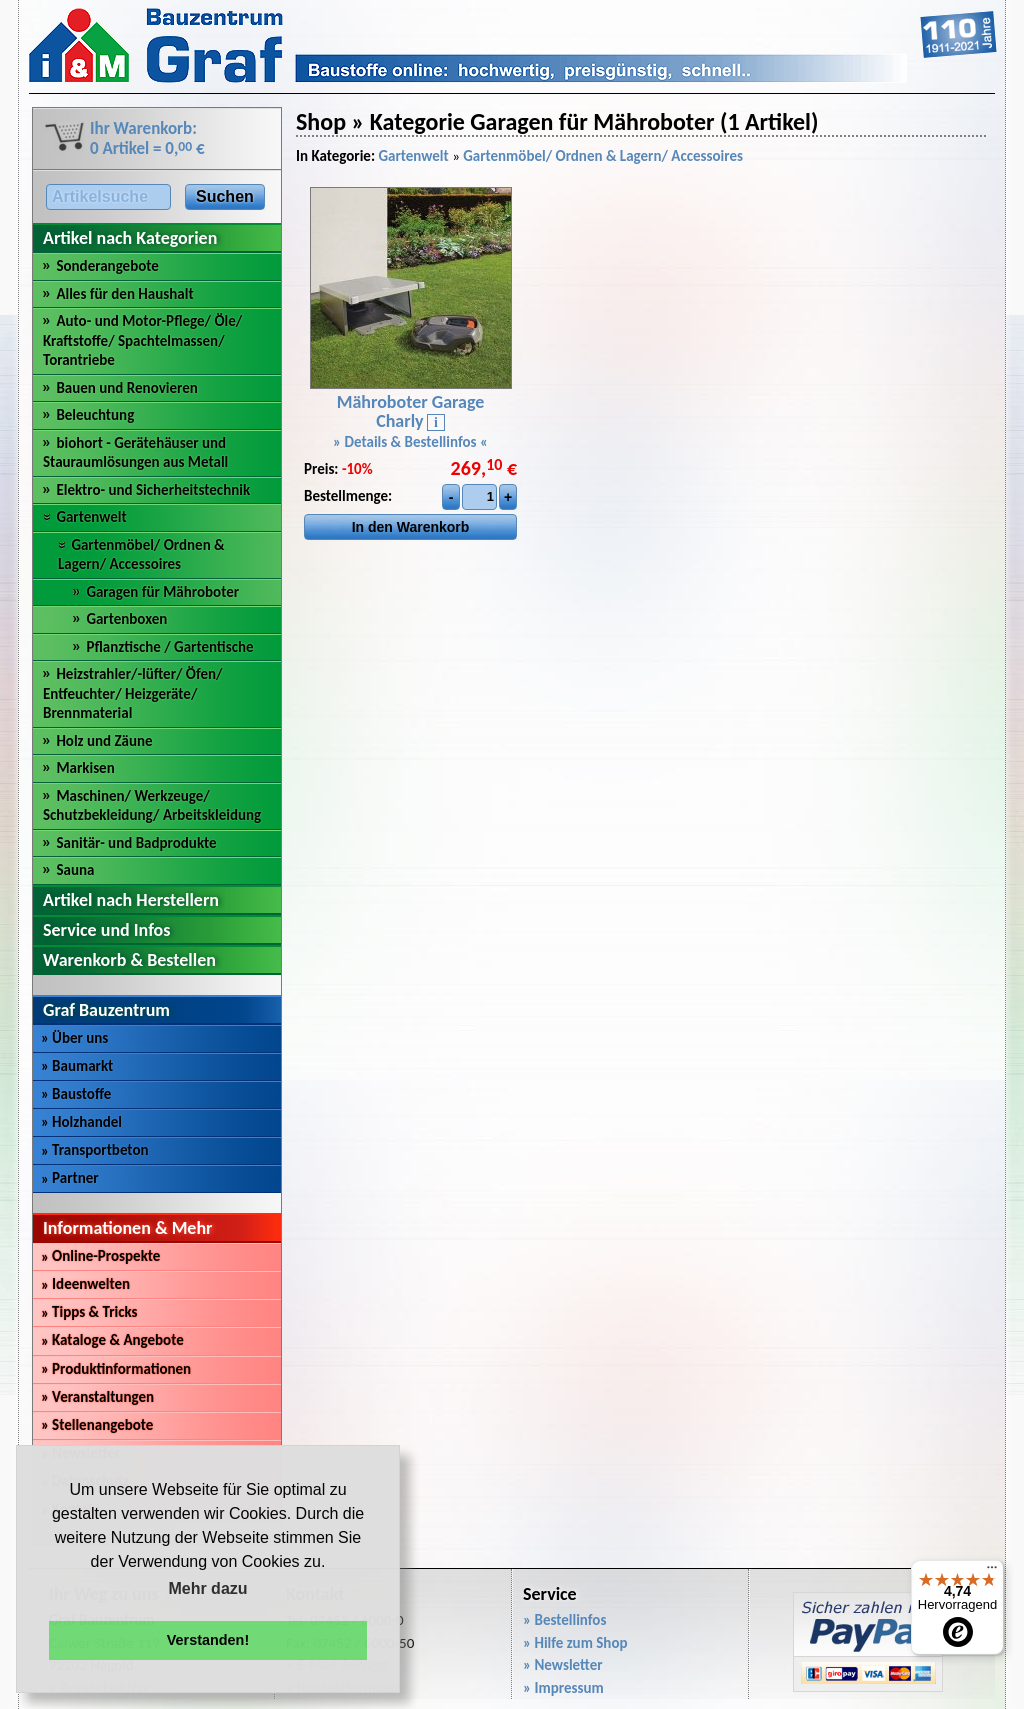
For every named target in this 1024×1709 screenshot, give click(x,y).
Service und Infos (106, 930)
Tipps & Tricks (89, 1312)
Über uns (74, 1038)
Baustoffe (76, 1094)
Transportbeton (95, 1150)
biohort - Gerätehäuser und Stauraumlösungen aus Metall (135, 453)
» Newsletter (563, 1665)
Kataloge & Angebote (112, 1340)
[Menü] (992, 1572)
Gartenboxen (126, 619)
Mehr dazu (207, 1588)
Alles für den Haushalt (124, 294)
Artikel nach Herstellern (131, 900)
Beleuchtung (95, 415)
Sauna (75, 870)
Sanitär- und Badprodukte (136, 843)
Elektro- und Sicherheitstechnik (153, 490)
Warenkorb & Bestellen (129, 960)
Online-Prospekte (100, 1256)
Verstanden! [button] (208, 1640)
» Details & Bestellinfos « (410, 442)
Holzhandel (81, 1122)
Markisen (85, 768)
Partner (70, 1178)
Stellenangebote (97, 1425)
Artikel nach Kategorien (130, 238)
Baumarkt (77, 1066)
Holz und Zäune (104, 741)
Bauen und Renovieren (126, 388)
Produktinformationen (116, 1369)
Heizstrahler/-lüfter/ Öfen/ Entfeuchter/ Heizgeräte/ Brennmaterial (133, 693)
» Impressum (563, 1688)
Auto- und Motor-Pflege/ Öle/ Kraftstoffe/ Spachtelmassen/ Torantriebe (142, 340)
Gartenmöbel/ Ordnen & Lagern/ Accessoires (141, 555)
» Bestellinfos (564, 1620)
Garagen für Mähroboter (162, 592)
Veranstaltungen (97, 1397)
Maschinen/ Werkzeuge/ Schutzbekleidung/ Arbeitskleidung (152, 806)
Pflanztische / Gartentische (169, 647)
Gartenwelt (91, 517)
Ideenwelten (85, 1284)
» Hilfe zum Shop (575, 1643)
